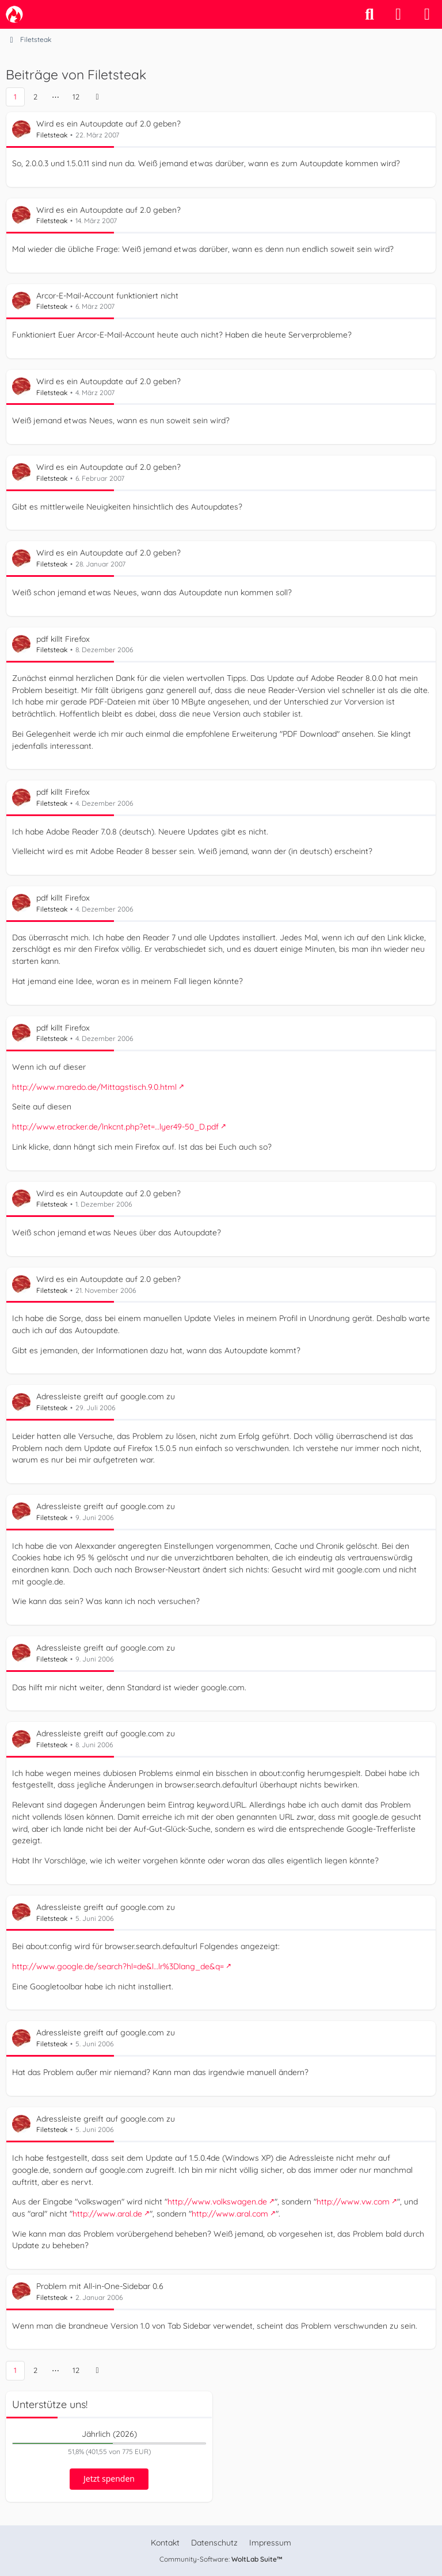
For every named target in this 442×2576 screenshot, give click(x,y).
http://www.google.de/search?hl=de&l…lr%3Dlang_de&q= (118, 1966)
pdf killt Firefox (63, 638)
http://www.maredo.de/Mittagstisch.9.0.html (94, 1086)
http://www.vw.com (353, 2201)
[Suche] (369, 14)
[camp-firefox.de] (14, 14)
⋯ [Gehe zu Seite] (55, 96)
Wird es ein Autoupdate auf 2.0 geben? (108, 123)
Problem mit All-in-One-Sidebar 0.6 (99, 2286)
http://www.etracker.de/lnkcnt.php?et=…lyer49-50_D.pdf (115, 1127)
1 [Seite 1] (15, 96)
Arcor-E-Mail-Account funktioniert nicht (107, 295)
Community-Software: (221, 2559)
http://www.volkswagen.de (217, 2201)
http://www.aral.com (230, 2213)
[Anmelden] (398, 14)
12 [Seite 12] (76, 96)
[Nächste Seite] (97, 96)
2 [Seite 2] (35, 96)
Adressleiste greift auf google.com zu (105, 1396)
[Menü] (427, 14)
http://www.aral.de (107, 2213)
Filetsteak (51, 135)
